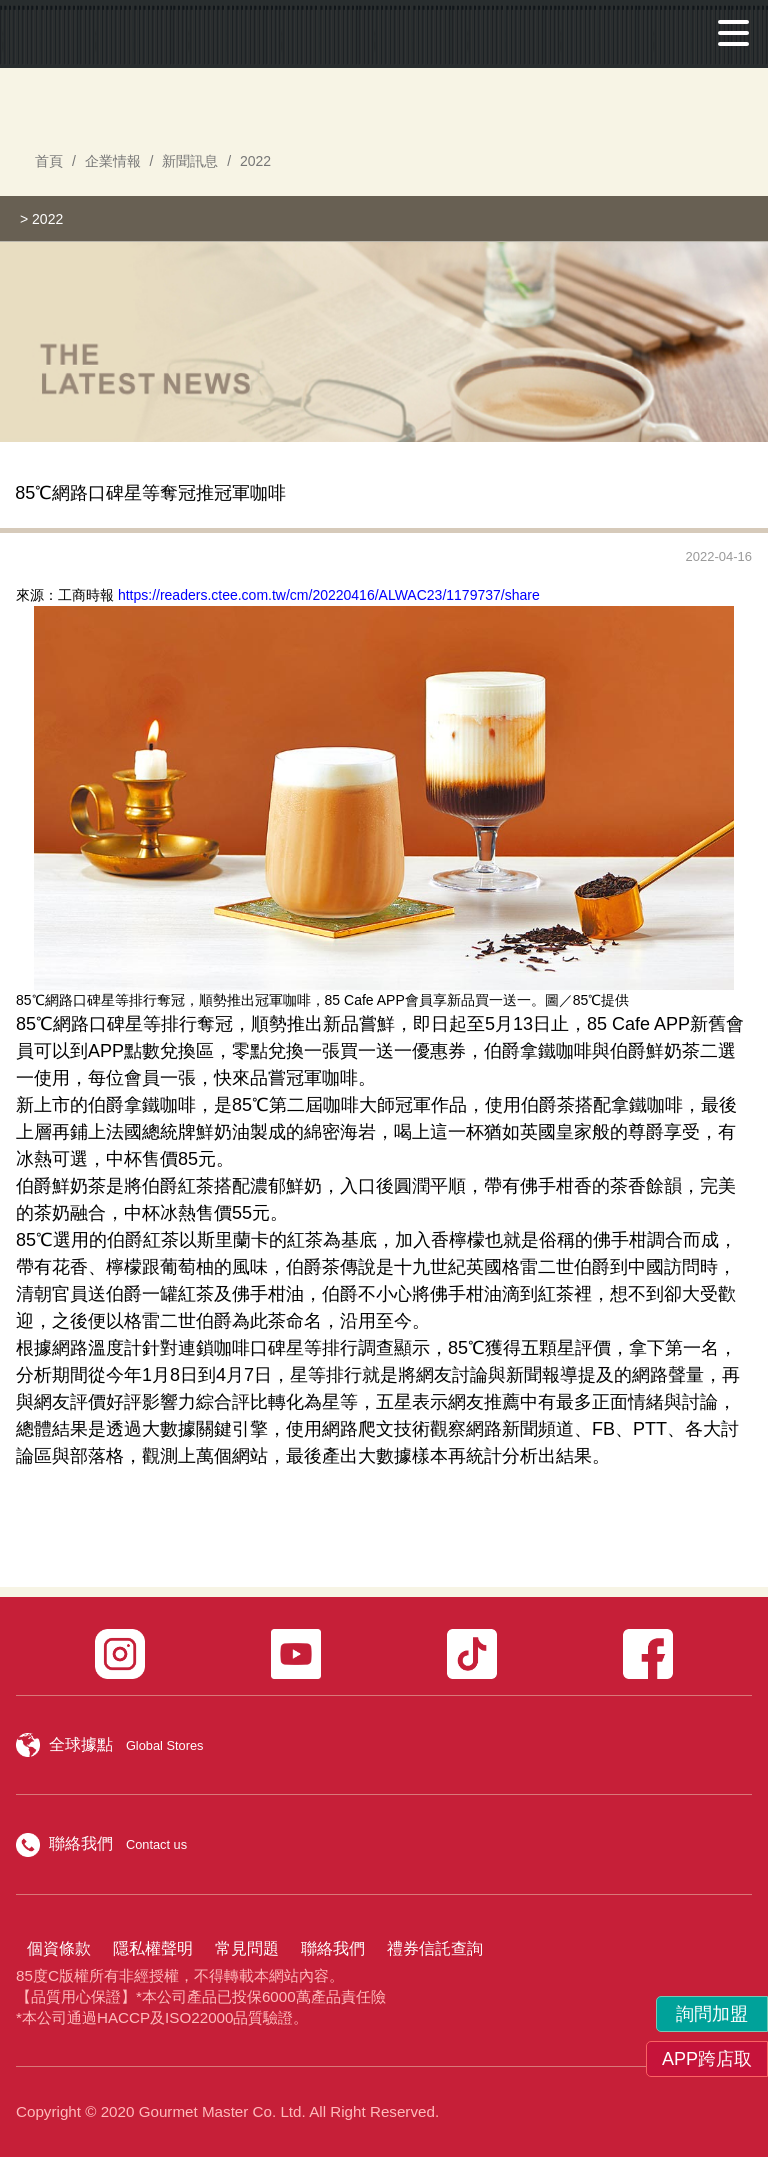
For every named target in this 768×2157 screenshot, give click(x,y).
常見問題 (247, 1948)
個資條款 (59, 1948)
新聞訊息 (190, 161)
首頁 (49, 161)
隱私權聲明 (153, 1948)
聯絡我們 (333, 1948)
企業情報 (113, 161)
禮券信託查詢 (435, 1948)
